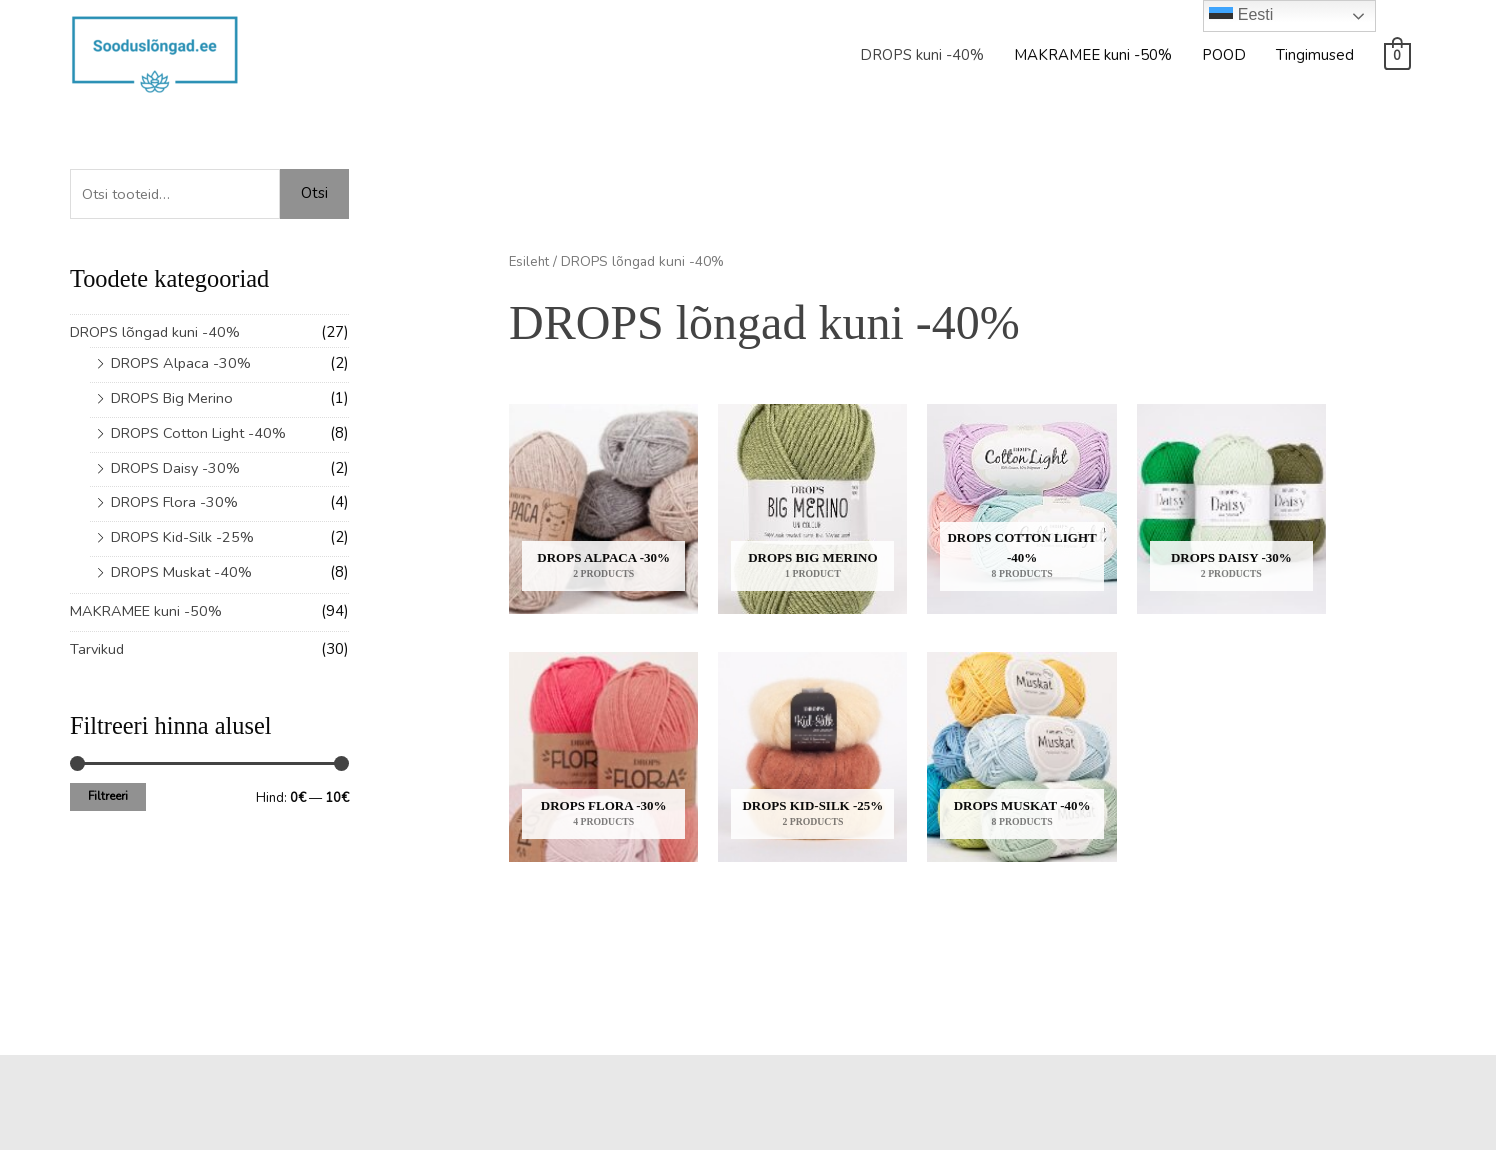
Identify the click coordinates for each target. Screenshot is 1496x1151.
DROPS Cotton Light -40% (203, 433)
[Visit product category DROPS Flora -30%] (603, 757)
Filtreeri (108, 796)
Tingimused (1315, 55)
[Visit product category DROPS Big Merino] (812, 509)
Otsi (314, 193)
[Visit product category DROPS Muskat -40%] (1021, 757)
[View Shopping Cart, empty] (1397, 55)
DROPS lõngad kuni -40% (157, 332)
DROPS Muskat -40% (184, 572)
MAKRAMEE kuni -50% (1093, 55)
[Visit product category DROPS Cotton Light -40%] (1021, 509)
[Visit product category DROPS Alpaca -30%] (603, 509)
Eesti (1241, 16)
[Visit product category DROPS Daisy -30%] (1231, 509)
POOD (1224, 55)
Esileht (530, 261)
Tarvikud (98, 649)
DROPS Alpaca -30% (183, 363)
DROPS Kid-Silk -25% (185, 537)
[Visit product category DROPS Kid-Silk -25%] (812, 757)
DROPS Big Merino (176, 398)
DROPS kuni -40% (922, 55)
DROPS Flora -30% (177, 502)
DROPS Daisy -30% (179, 468)
